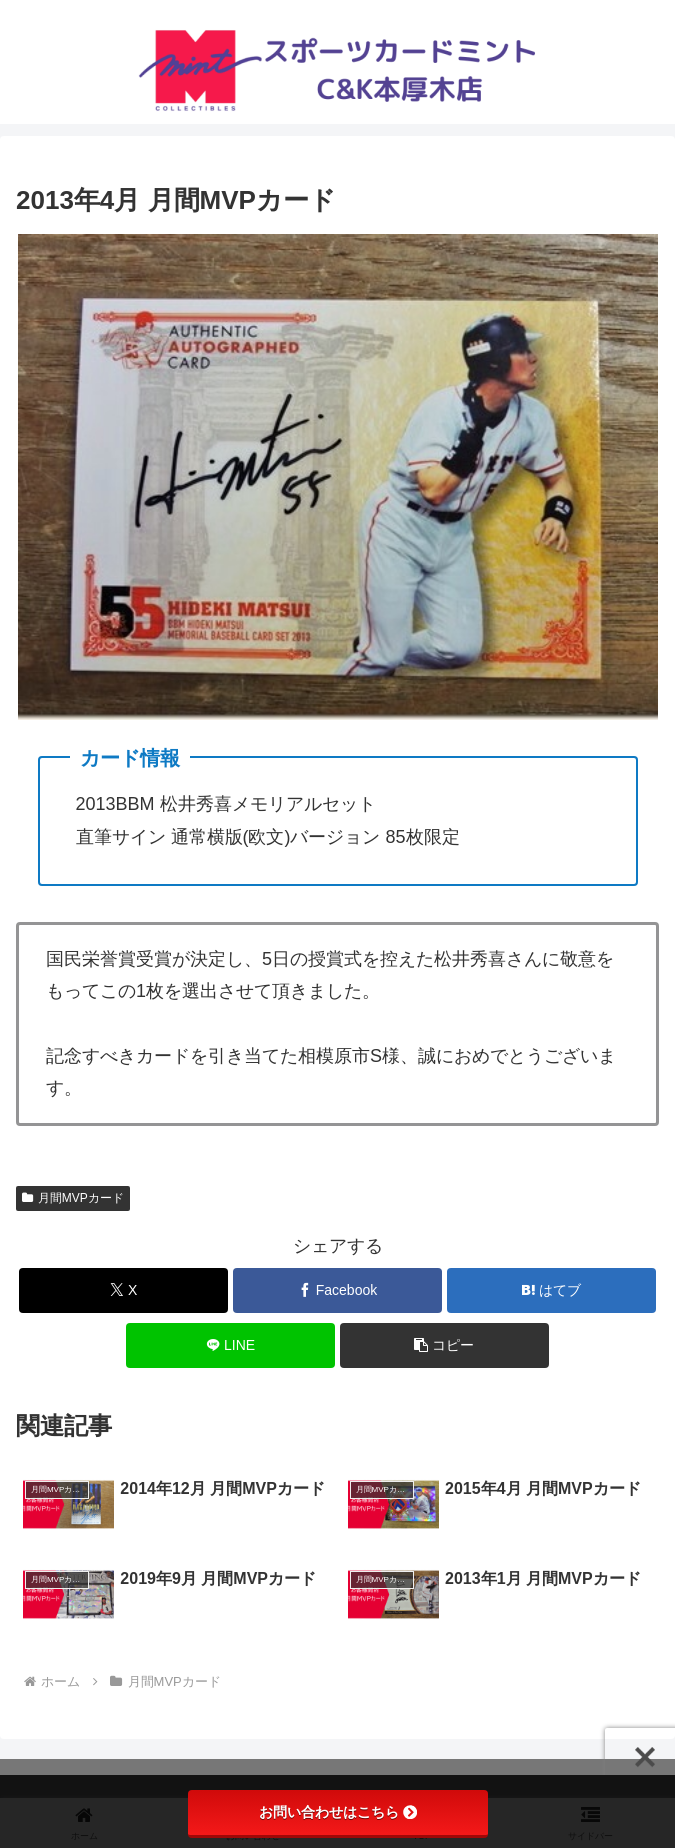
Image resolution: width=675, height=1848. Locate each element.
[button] (444, 1345)
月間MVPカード (73, 1198)
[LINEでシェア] (230, 1345)
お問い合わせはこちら (338, 1812)
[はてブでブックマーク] (551, 1290)
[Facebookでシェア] (337, 1290)
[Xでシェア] (123, 1290)
